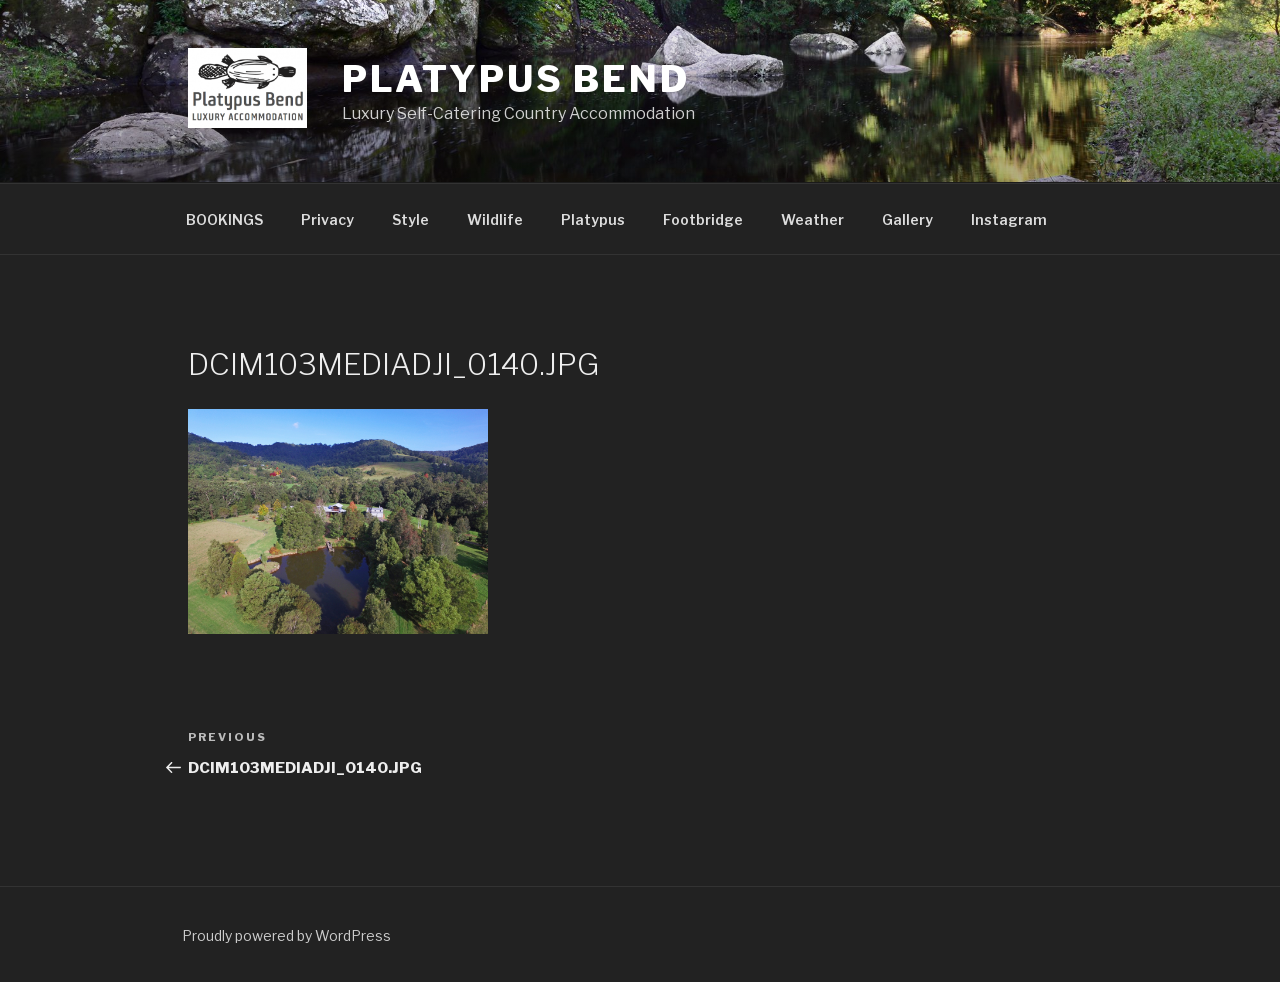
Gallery (907, 219)
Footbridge (703, 219)
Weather (812, 219)
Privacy (327, 219)
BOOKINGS (224, 219)
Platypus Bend (515, 79)
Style (410, 219)
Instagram (1009, 219)
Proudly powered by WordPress (286, 935)
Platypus (593, 219)
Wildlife (495, 219)
